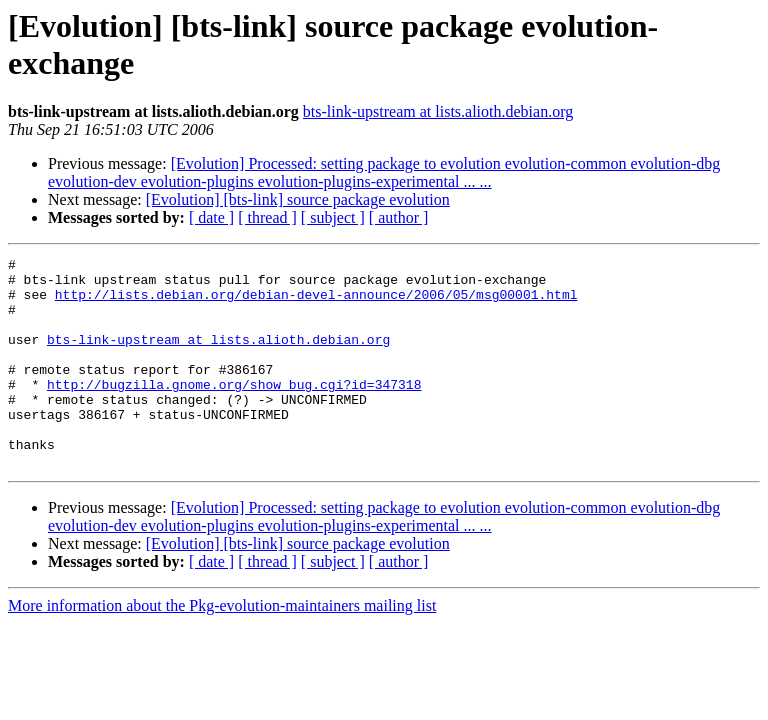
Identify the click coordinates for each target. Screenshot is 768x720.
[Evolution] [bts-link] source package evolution (298, 199)
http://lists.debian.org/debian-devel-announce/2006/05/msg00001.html (316, 303)
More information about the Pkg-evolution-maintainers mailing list (222, 647)
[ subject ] (333, 217)
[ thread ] (267, 217)
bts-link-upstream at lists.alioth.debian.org (438, 111)
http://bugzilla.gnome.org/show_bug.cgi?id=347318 (234, 411)
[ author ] (399, 217)
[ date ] (211, 217)
